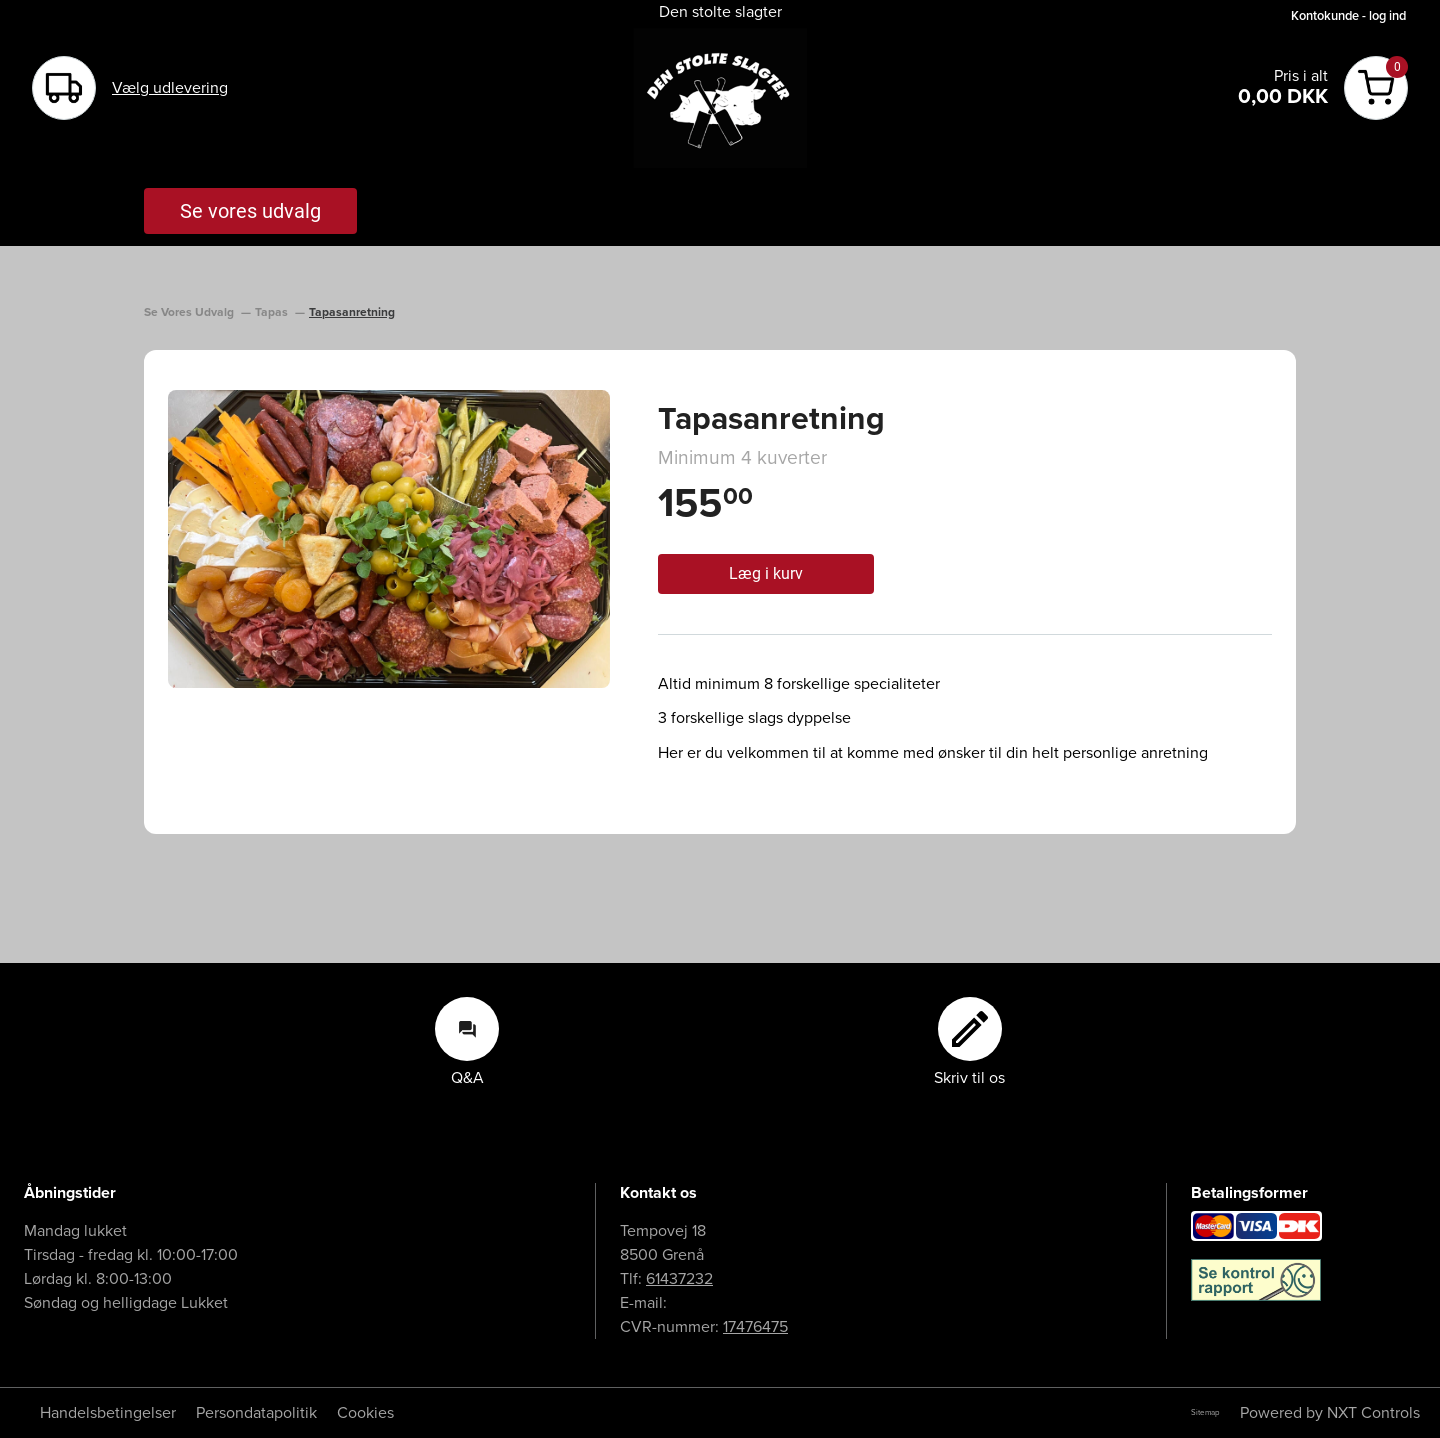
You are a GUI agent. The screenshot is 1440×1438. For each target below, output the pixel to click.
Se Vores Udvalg (190, 312)
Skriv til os (969, 1042)
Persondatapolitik (256, 1413)
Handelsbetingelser (108, 1413)
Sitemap (1205, 1412)
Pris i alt (1301, 76)
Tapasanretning (352, 312)
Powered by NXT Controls (1330, 1413)
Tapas (273, 312)
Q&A (467, 1042)
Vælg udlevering (170, 88)
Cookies (365, 1413)
